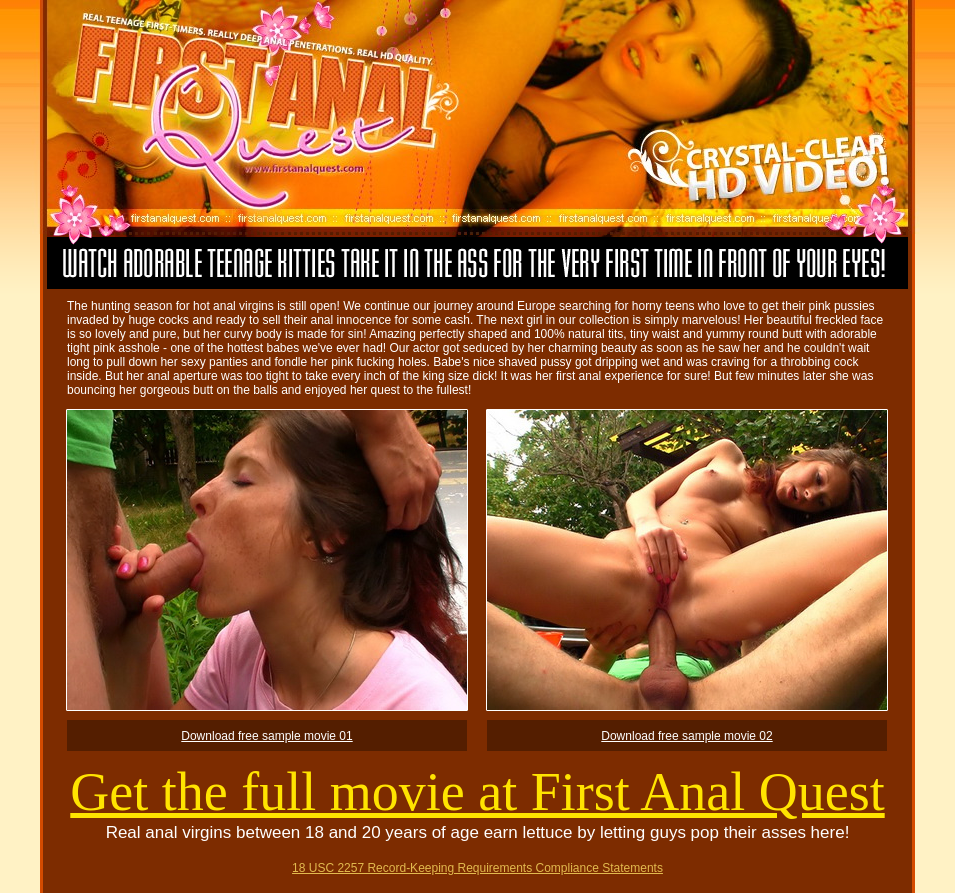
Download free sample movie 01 (266, 736)
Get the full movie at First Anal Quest (477, 792)
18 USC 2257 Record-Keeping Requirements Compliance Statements (477, 868)
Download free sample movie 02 (686, 736)
